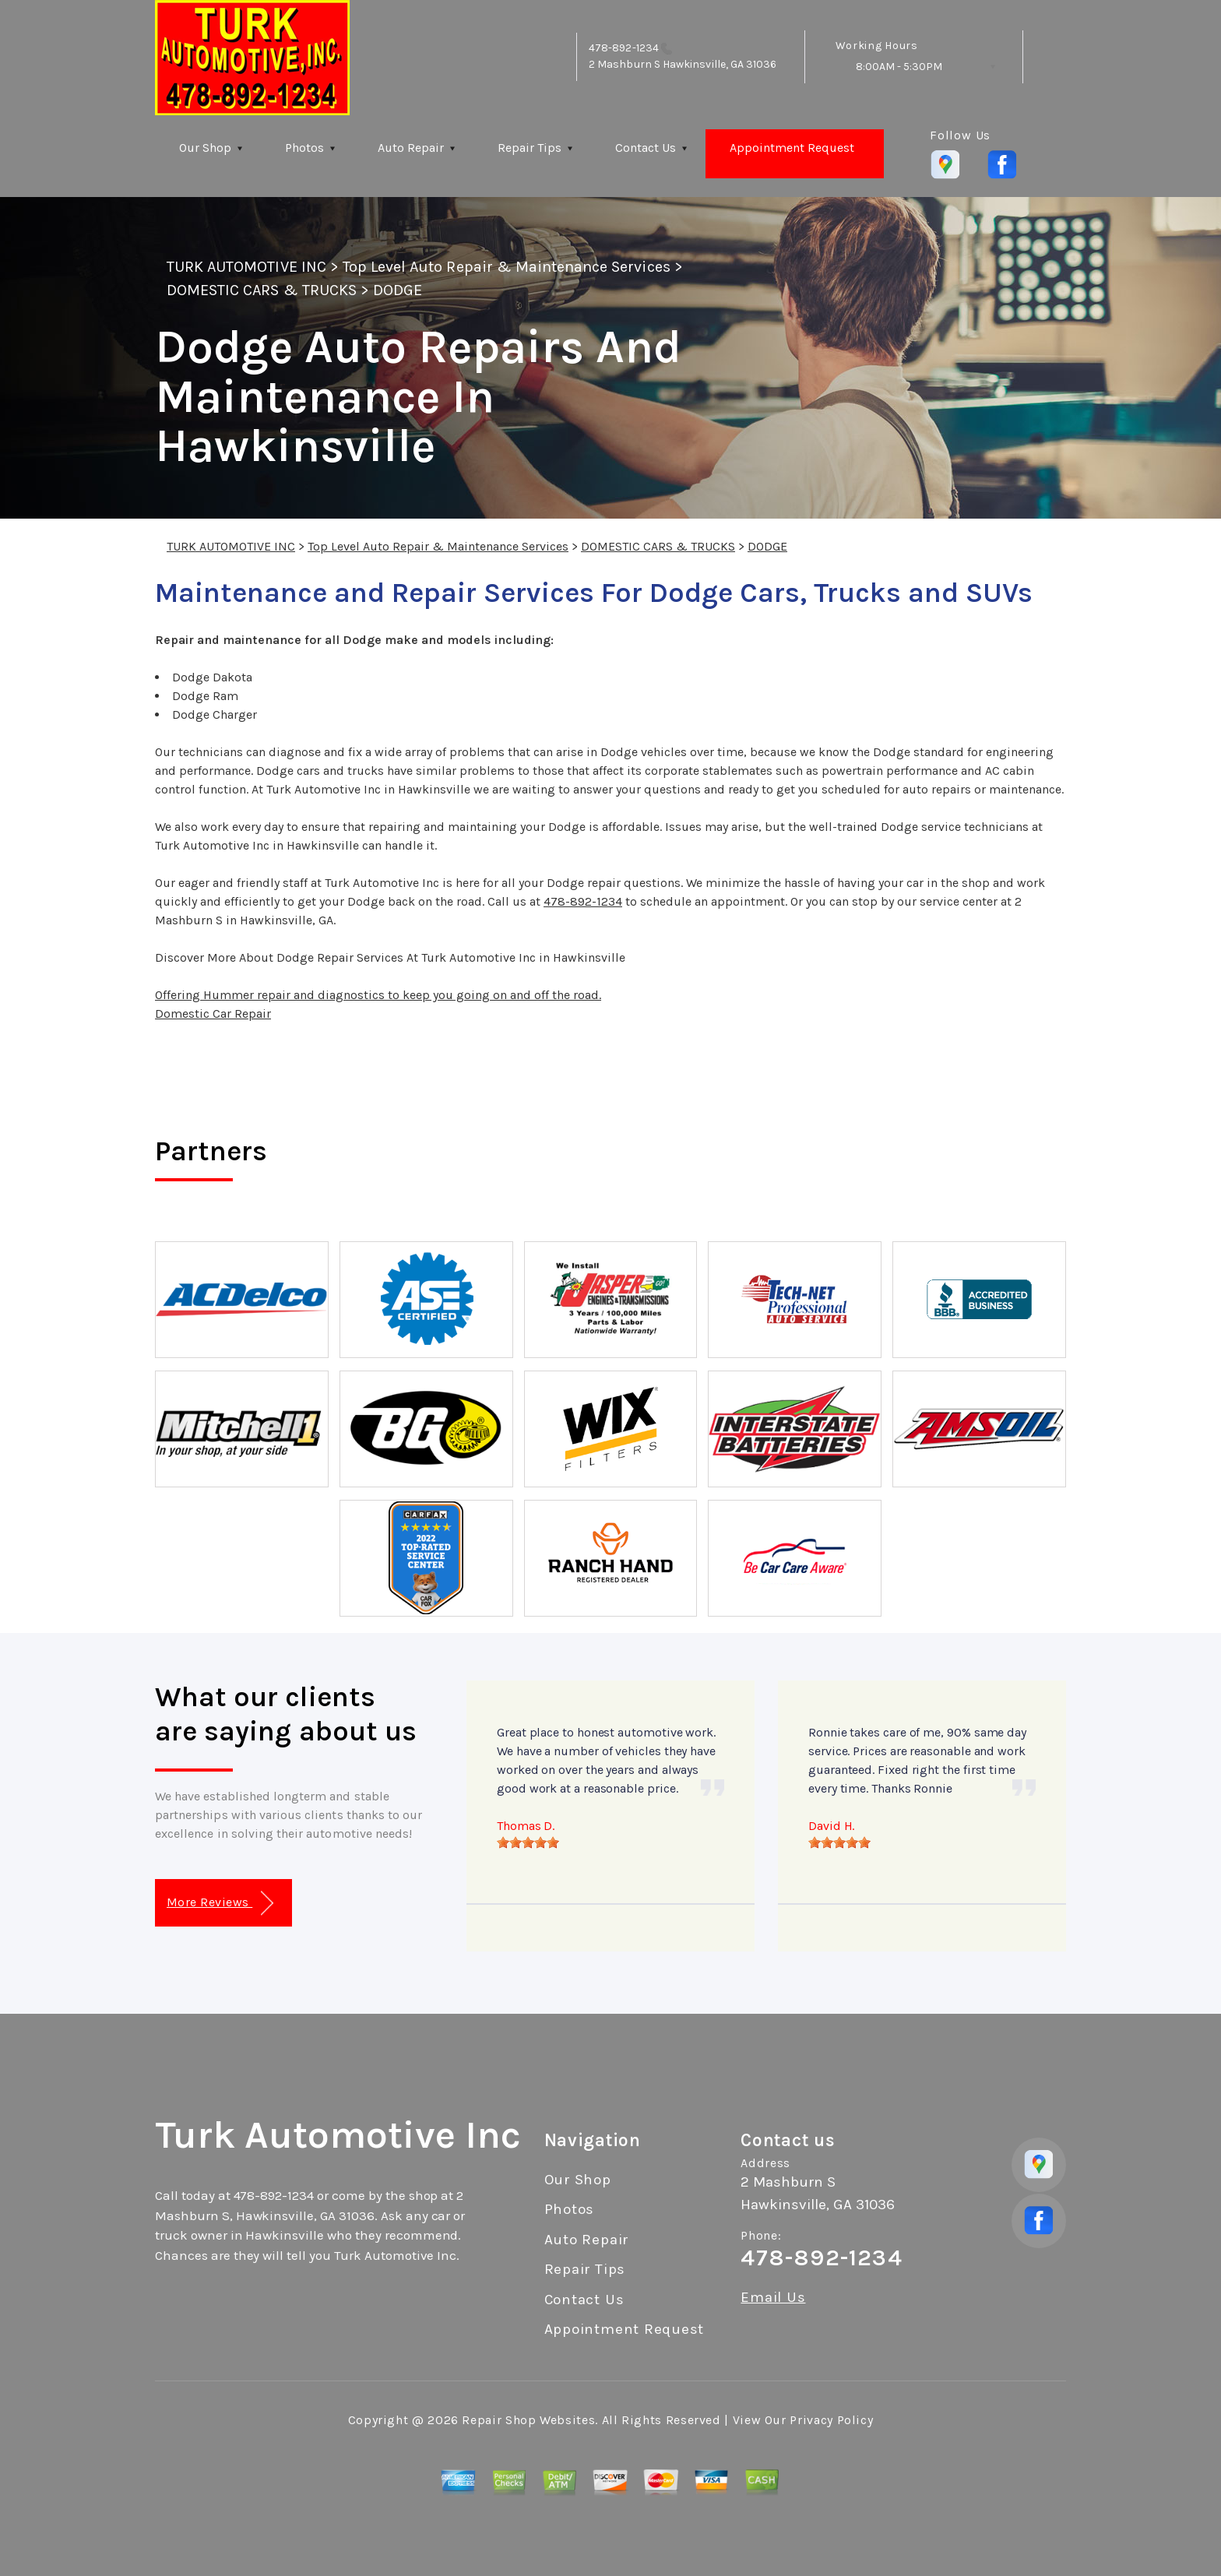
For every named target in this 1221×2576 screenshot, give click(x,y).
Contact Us (645, 147)
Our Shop (205, 147)
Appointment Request (792, 147)
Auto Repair (411, 147)
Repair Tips (529, 147)
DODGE (397, 290)
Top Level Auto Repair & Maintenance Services (506, 267)
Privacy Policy (831, 2419)
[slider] (528, 1842)
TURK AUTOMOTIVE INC (246, 267)
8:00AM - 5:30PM (899, 66)
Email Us (773, 2297)
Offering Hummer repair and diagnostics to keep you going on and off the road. (378, 994)
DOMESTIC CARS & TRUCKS (262, 290)
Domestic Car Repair (213, 1013)
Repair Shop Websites (528, 2419)
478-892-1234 (624, 48)
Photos (304, 147)
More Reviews (220, 1903)
